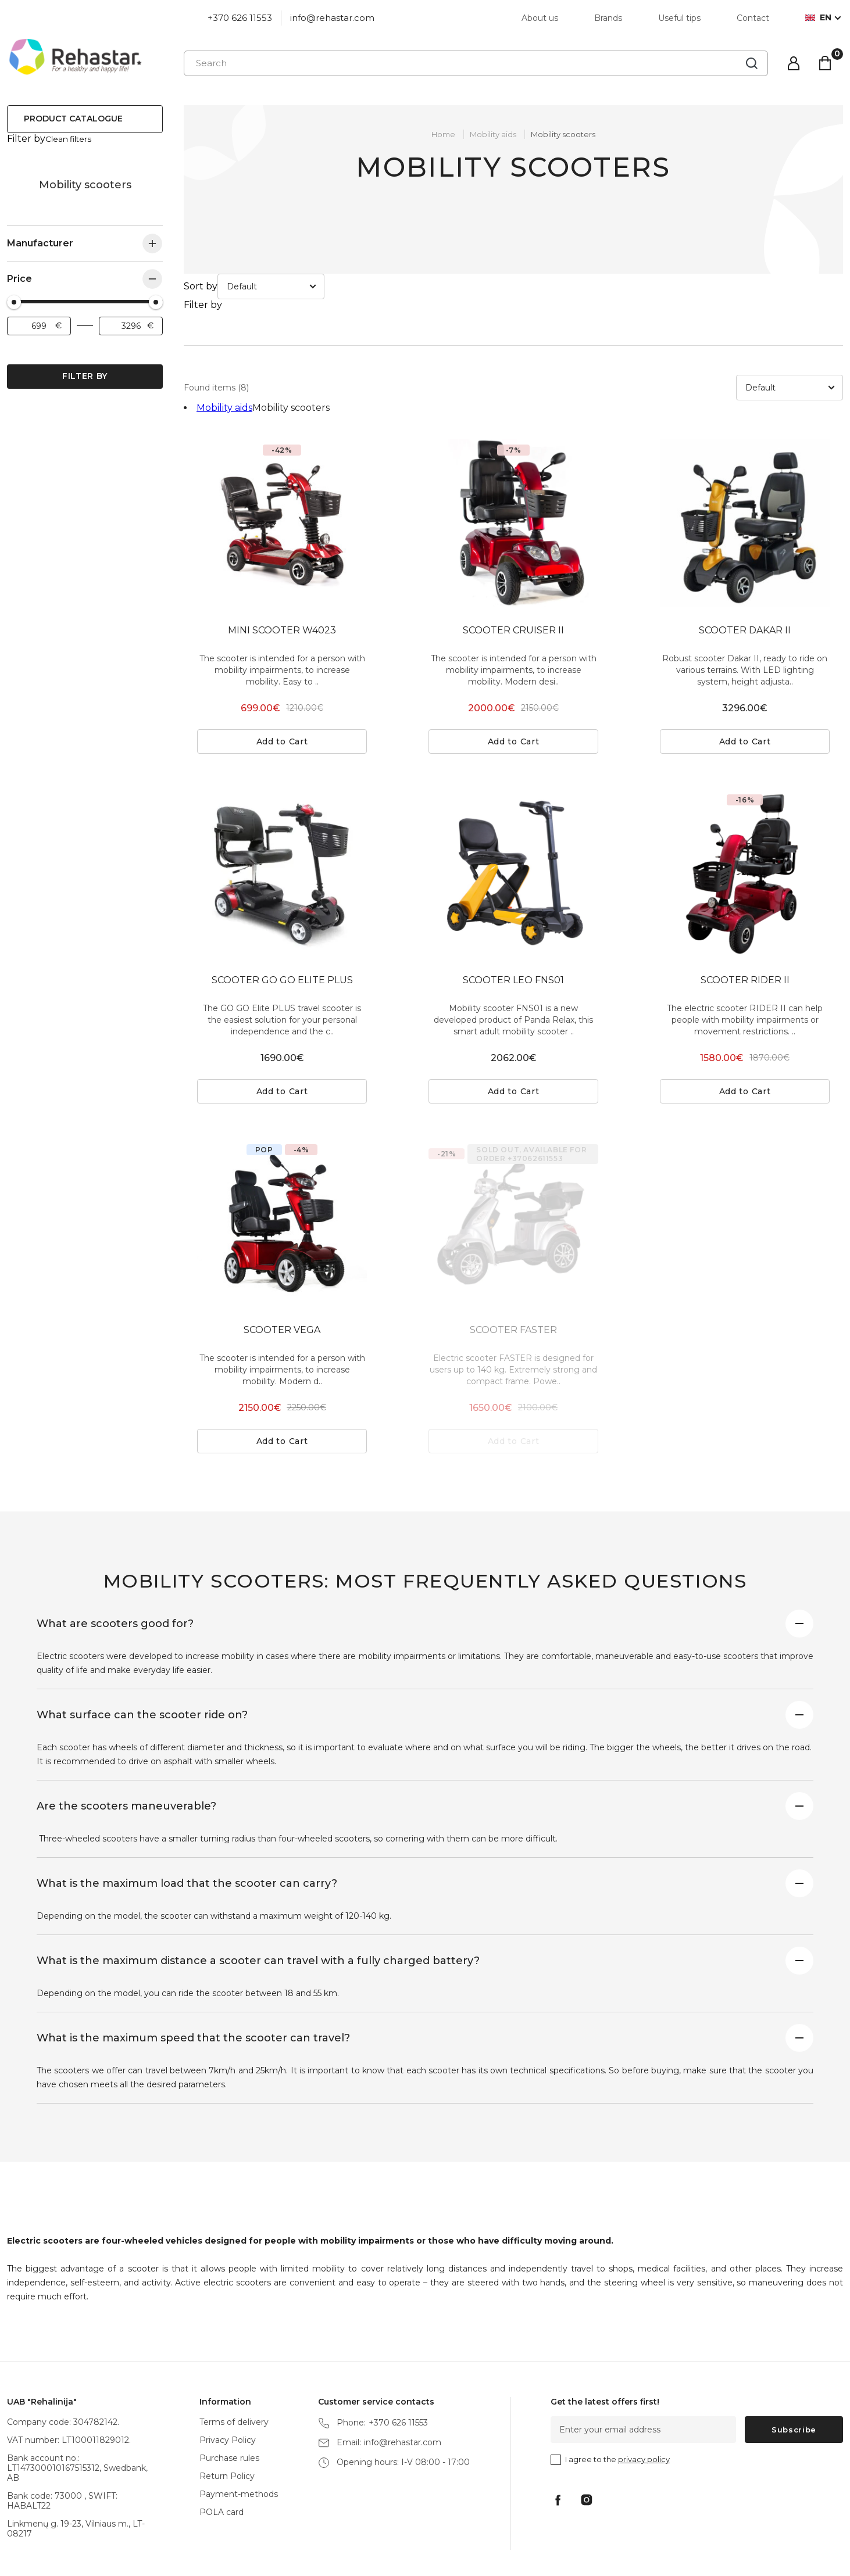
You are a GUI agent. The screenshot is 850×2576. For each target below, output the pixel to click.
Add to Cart (282, 690)
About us (540, 18)
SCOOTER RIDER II (745, 928)
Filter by (85, 365)
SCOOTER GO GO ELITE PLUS (282, 928)
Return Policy (227, 2424)
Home (443, 134)
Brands (608, 18)
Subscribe (794, 2377)
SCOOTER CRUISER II (513, 578)
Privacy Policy (227, 2388)
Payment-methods (238, 2442)
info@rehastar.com (332, 17)
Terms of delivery (234, 2370)
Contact (753, 18)
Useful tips (679, 18)
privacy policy (644, 2407)
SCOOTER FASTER (513, 1278)
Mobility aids (18, 173)
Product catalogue (73, 118)
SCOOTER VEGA (282, 1278)
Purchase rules (229, 2406)
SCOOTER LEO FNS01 (513, 928)
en (818, 18)
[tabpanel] (282, 472)
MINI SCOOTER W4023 (282, 578)
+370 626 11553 (240, 17)
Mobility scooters (563, 134)
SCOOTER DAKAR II (745, 578)
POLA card (221, 2460)
